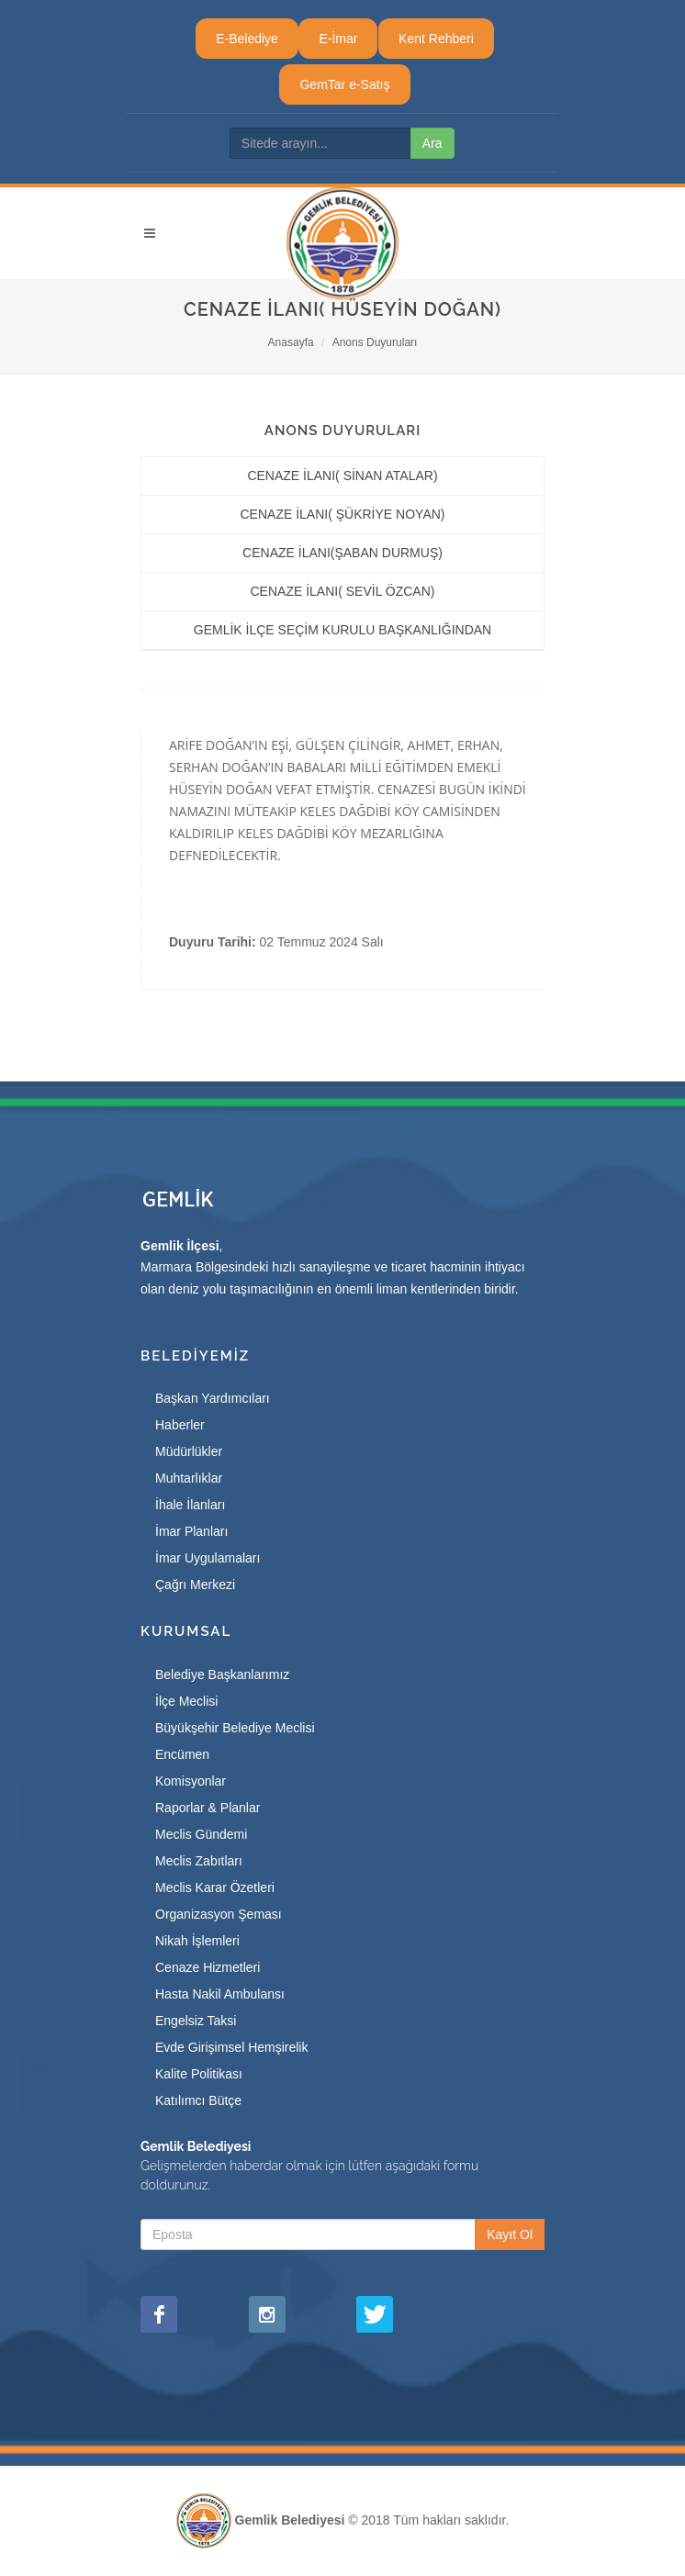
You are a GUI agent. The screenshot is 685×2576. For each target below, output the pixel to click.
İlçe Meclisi (186, 1701)
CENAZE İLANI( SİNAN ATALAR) (342, 475)
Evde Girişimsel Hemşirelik (231, 2047)
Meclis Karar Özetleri (215, 1887)
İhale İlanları (190, 1504)
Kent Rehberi (436, 38)
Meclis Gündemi (201, 1834)
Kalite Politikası (198, 2073)
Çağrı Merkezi (195, 1584)
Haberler (180, 1424)
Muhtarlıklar (188, 1478)
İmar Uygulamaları (207, 1558)
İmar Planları (191, 1531)
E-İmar (338, 38)
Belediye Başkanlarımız (222, 1674)
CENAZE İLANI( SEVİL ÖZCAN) (343, 591)
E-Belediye (247, 38)
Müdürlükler (188, 1451)
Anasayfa (291, 342)
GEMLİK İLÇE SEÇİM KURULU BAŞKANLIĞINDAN (342, 629)
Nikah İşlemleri (197, 1940)
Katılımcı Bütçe (198, 2100)
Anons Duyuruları (375, 342)
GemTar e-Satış (344, 84)
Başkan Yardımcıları (212, 1398)
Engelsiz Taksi (195, 2020)
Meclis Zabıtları (198, 1861)
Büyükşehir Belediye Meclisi (235, 1727)
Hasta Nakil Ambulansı (220, 1994)
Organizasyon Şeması (218, 1914)
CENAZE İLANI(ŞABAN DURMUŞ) (342, 552)
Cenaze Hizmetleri (207, 1967)
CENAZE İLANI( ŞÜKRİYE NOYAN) (342, 514)
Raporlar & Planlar (207, 1807)
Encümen (182, 1754)
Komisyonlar (190, 1781)
